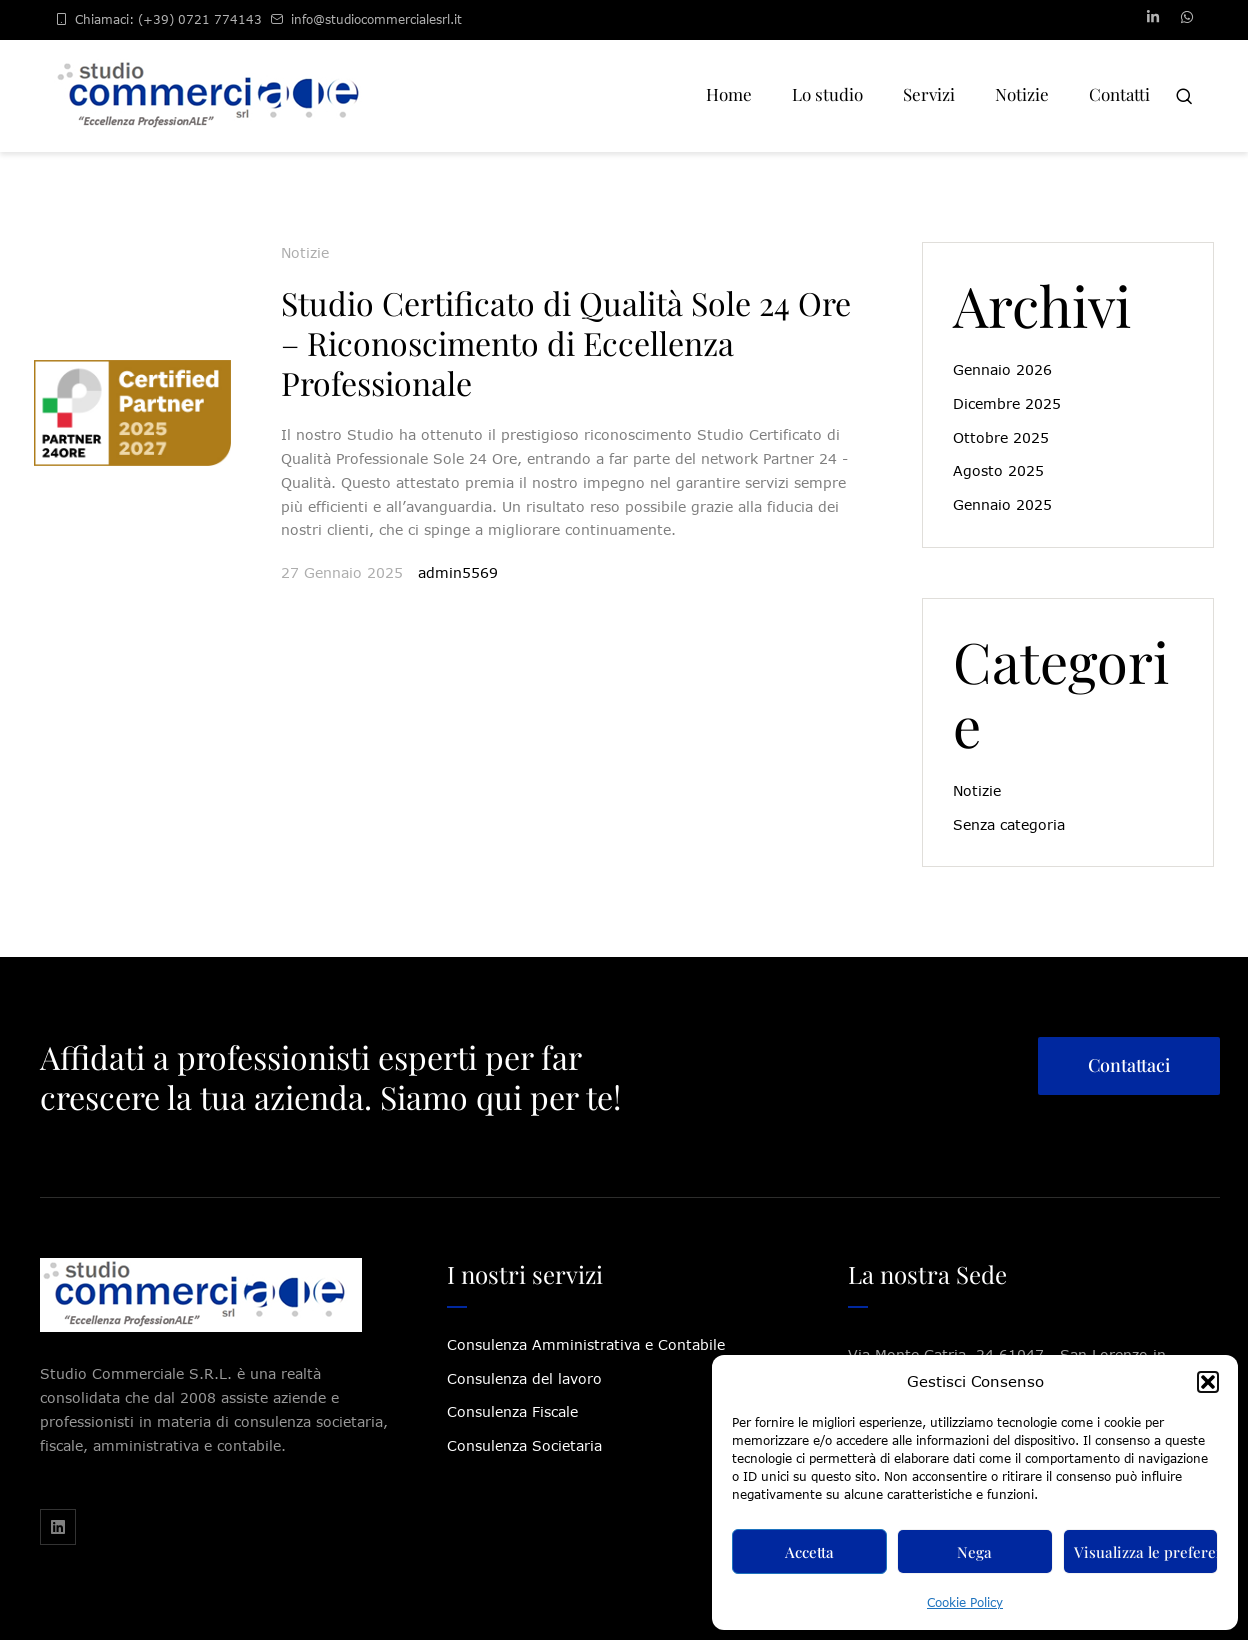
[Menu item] (729, 96)
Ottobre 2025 (1001, 437)
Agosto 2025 (998, 470)
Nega (974, 1552)
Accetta (809, 1552)
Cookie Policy (965, 1602)
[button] (1208, 1382)
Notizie (305, 252)
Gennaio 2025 (1002, 504)
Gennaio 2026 (1002, 369)
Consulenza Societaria (524, 1445)
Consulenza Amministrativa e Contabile (586, 1344)
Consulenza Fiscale (512, 1411)
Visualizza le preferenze (1146, 1552)
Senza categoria (1009, 824)
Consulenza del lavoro (524, 1378)
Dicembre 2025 (1007, 403)
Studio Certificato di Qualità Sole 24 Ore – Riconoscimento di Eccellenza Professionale (566, 342)
